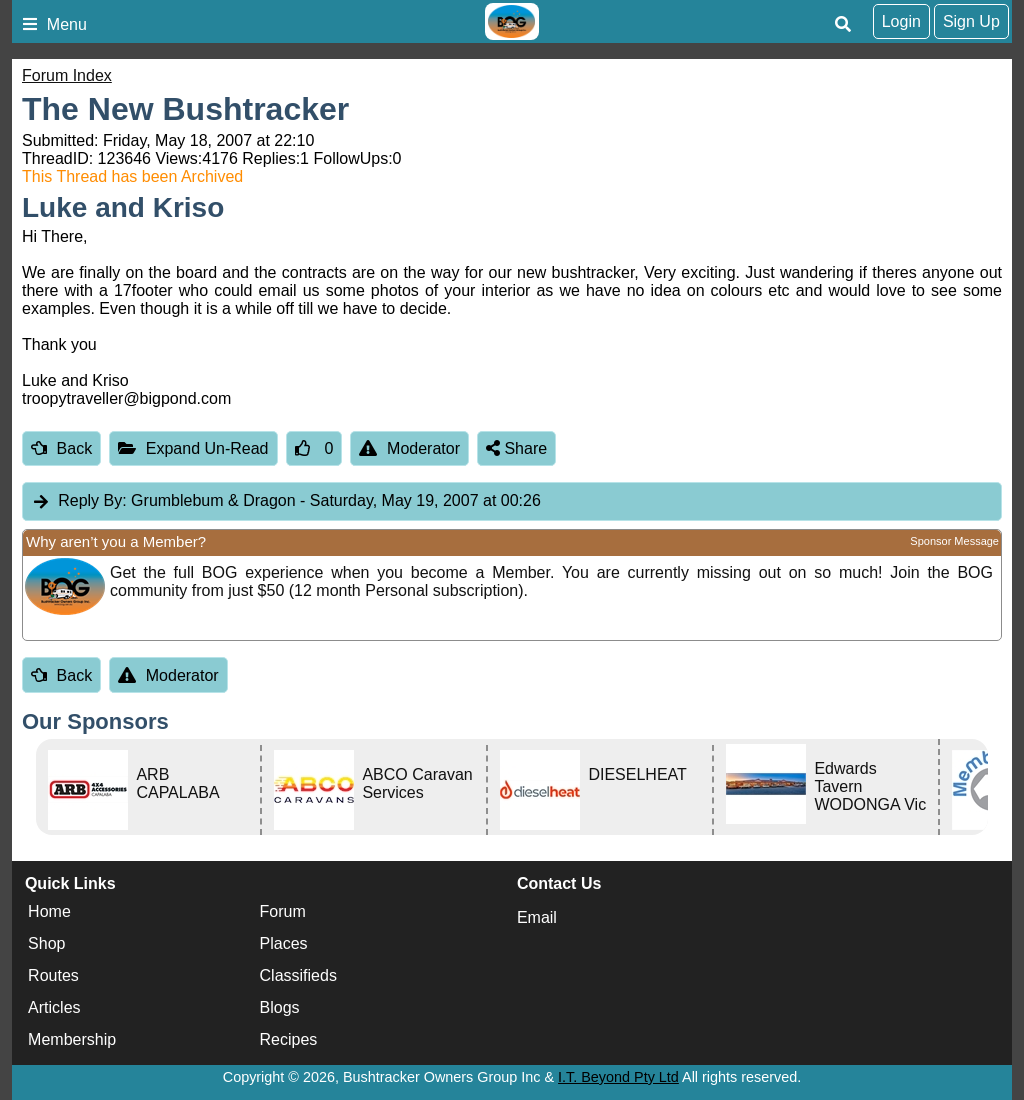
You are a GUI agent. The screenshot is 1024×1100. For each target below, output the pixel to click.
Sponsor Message (954, 541)
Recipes (289, 1040)
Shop (46, 944)
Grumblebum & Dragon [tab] (286, 501)
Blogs (280, 1008)
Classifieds (298, 976)
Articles (54, 1008)
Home (49, 912)
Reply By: (92, 500)
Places (284, 944)
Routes (53, 976)
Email (537, 917)
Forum (283, 912)
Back (61, 448)
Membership (72, 1040)
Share (516, 448)
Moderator (409, 448)
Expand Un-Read (193, 448)
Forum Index (67, 75)
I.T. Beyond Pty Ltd (618, 1077)
